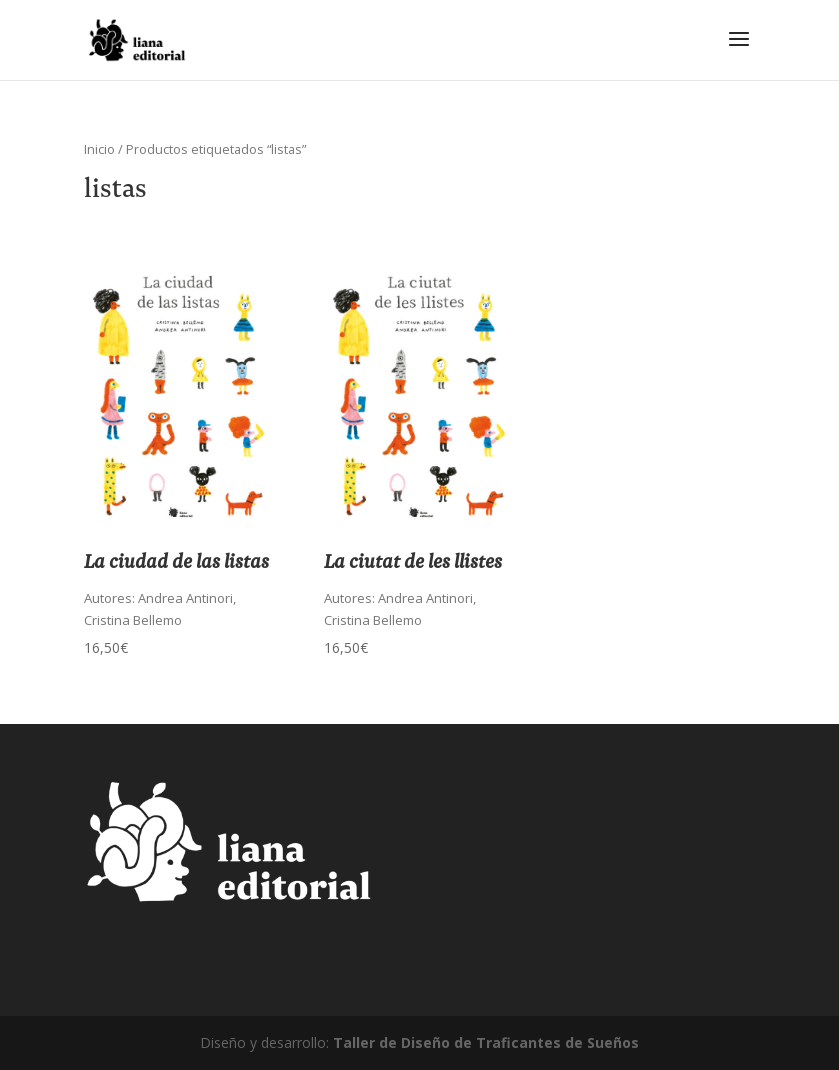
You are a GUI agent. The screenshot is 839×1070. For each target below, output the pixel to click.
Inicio (99, 149)
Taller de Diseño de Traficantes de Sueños (486, 1042)
